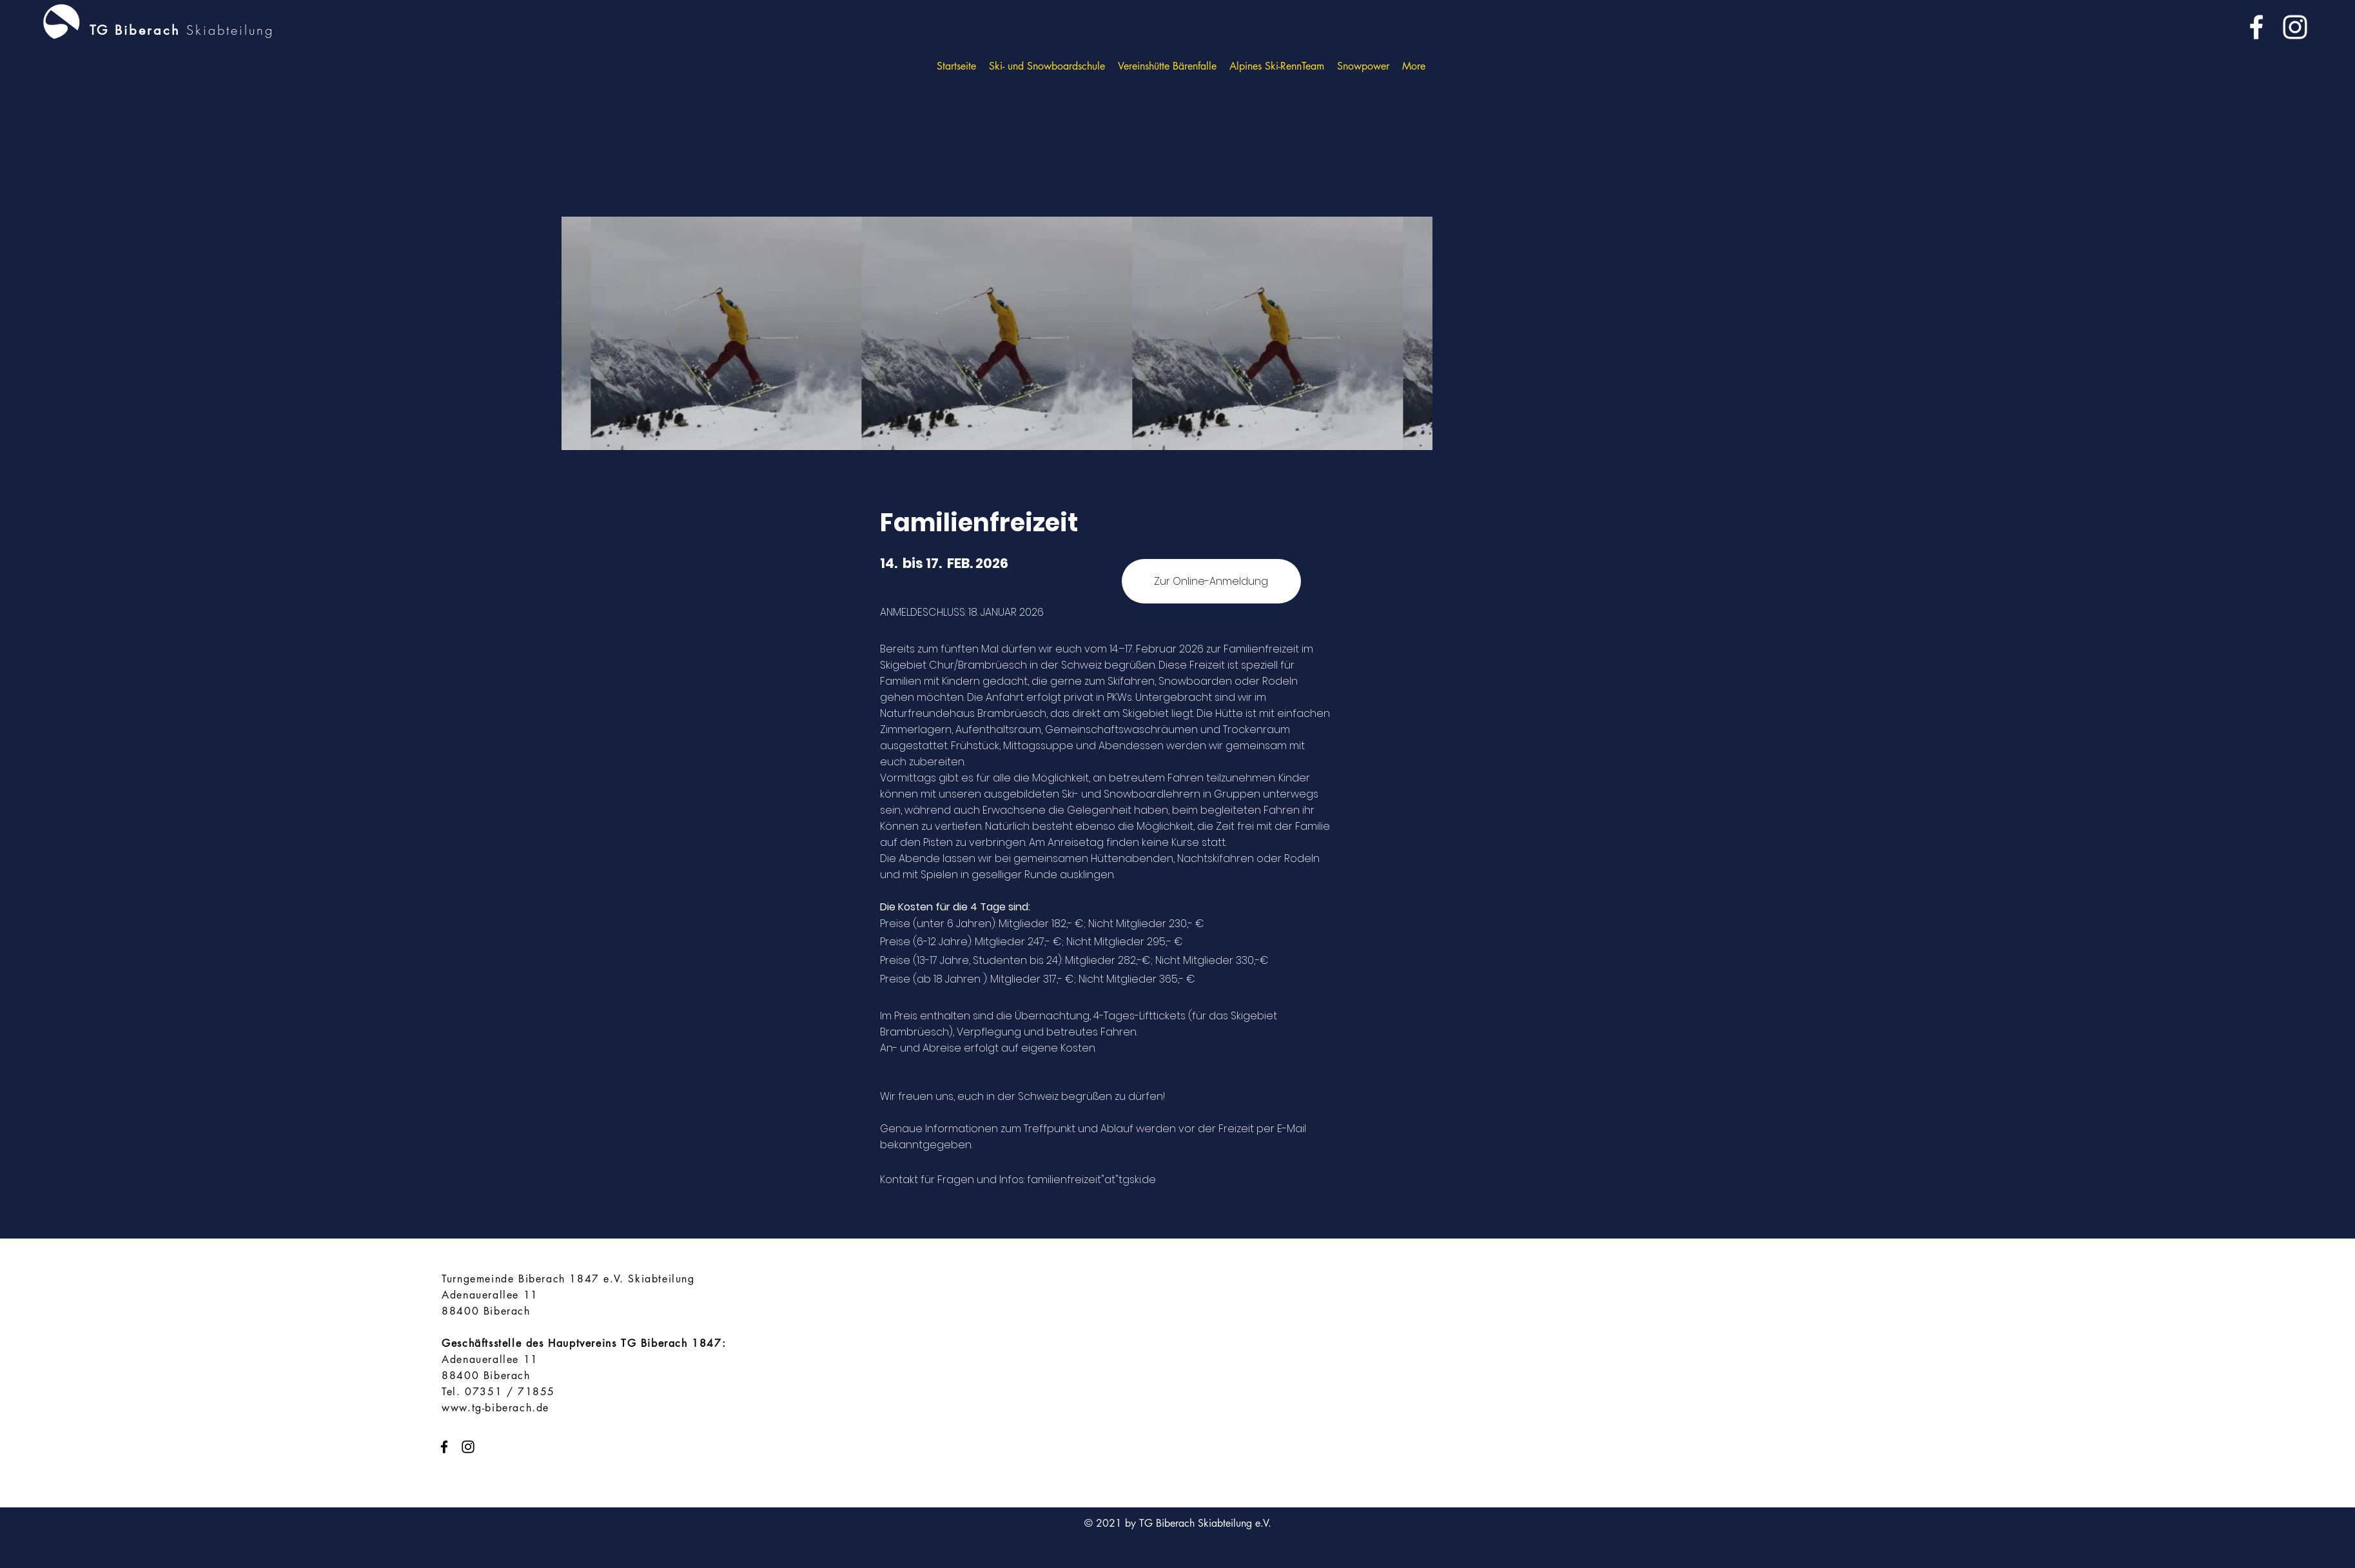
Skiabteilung (230, 30)
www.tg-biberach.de (495, 1408)
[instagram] (2295, 27)
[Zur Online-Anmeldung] (1211, 581)
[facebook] (2256, 27)
